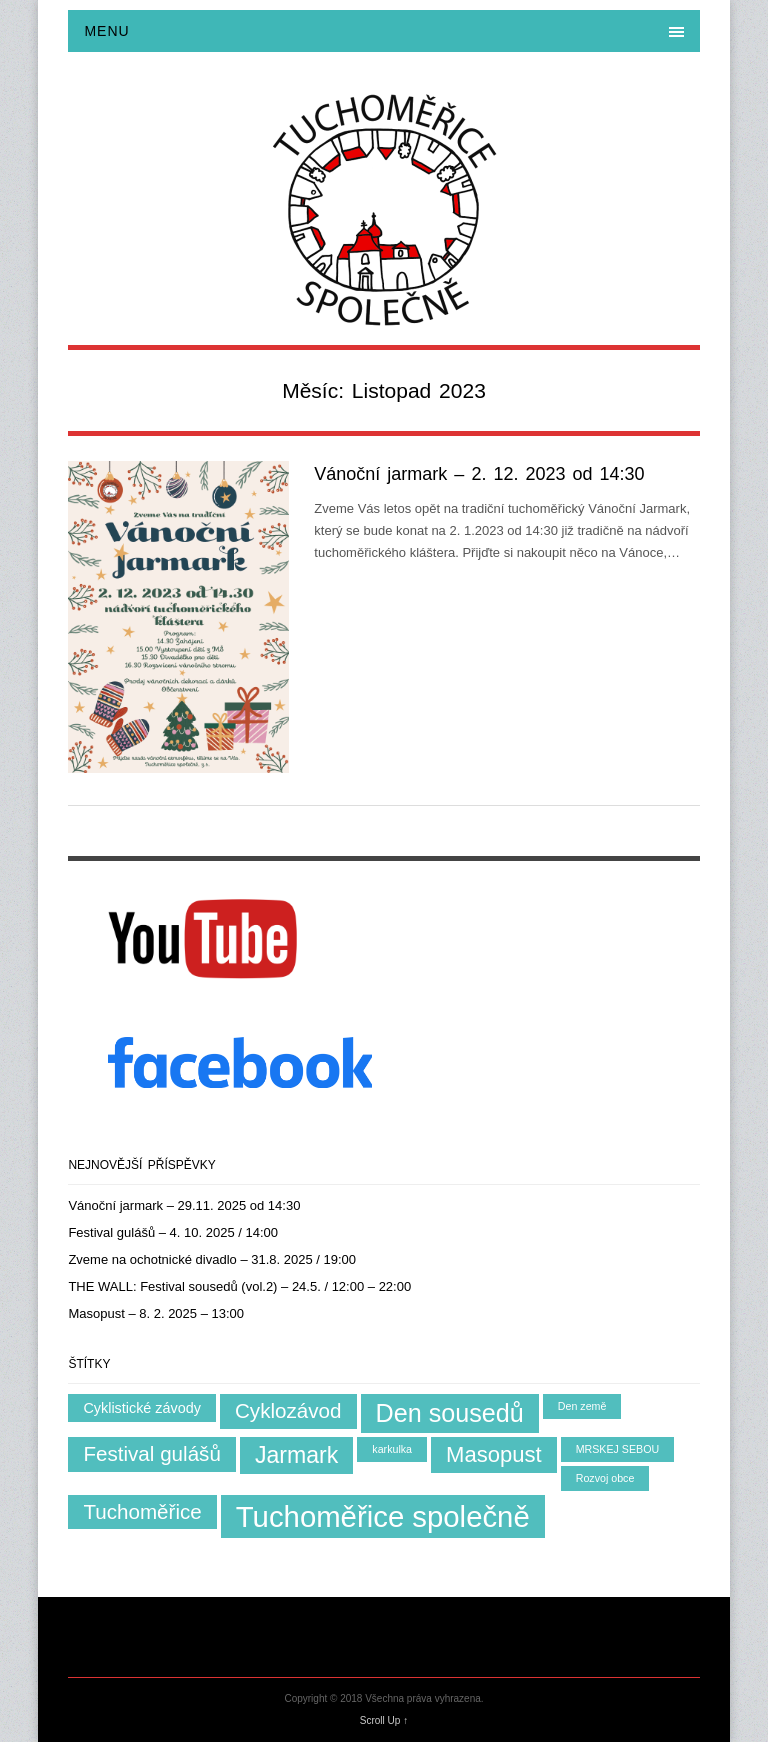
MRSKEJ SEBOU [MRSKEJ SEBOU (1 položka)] (618, 1449)
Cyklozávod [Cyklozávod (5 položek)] (288, 1410)
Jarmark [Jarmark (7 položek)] (296, 1455)
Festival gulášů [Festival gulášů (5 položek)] (151, 1453)
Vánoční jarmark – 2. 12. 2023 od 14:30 (479, 474)
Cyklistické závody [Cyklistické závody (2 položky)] (142, 1408)
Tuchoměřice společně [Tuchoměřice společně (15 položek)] (383, 1516)
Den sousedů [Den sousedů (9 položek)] (450, 1413)
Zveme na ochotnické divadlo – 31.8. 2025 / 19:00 (212, 1259)
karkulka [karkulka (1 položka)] (392, 1449)
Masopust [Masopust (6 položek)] (494, 1454)
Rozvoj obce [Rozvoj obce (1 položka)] (605, 1478)
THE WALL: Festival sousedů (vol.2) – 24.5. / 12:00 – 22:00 (239, 1286)
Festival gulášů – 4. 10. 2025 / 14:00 (173, 1232)
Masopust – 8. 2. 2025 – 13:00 (156, 1313)
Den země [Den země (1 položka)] (582, 1406)
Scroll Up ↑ (384, 1720)
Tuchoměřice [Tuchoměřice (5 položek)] (142, 1511)
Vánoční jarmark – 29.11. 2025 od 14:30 (184, 1205)
